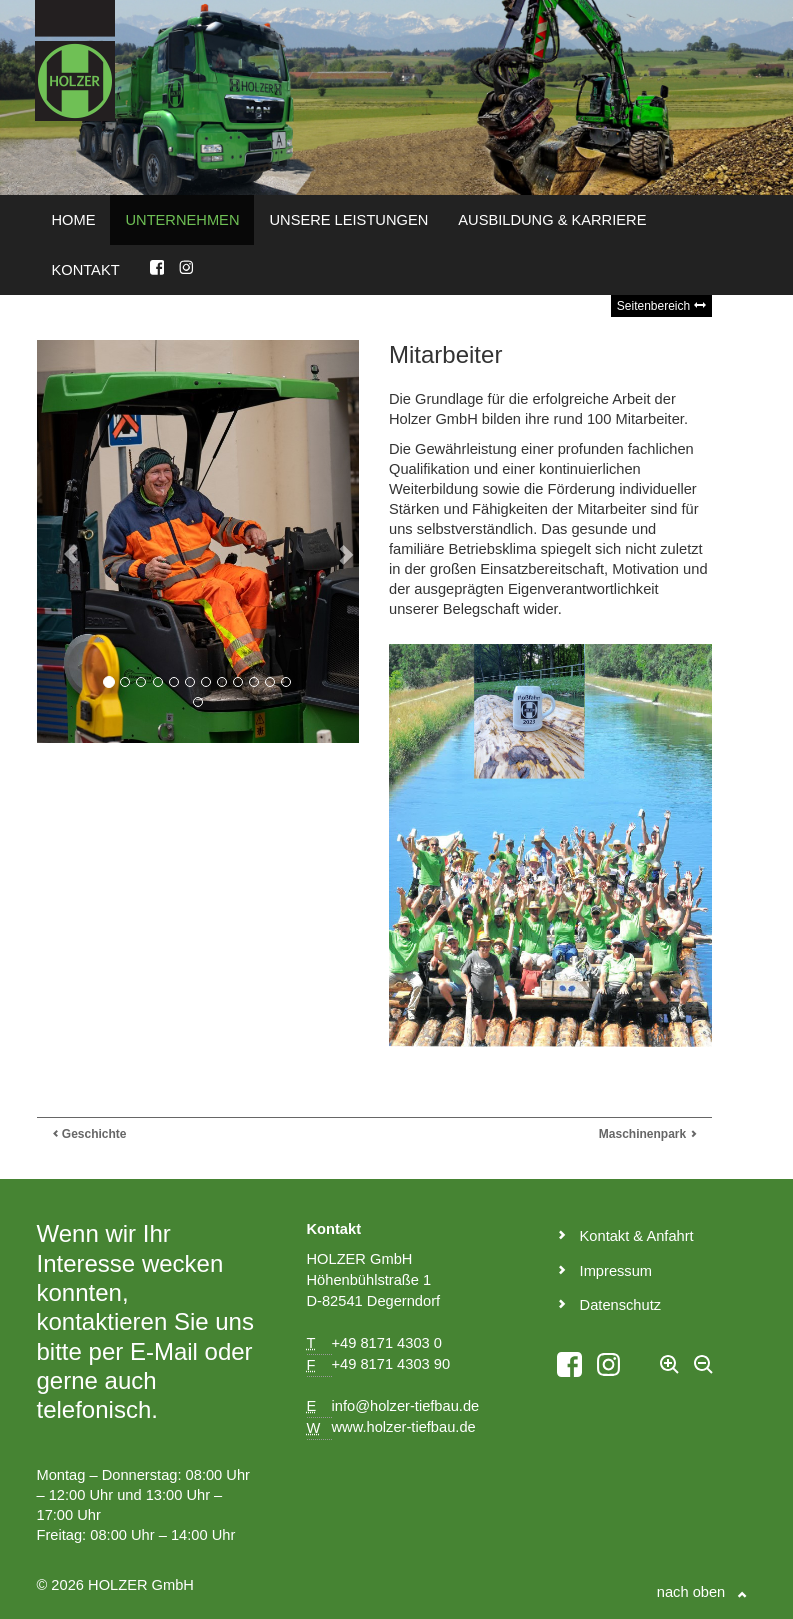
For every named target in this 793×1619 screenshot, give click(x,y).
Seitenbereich (661, 305)
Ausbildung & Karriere (552, 220)
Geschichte (89, 1134)
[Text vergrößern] (670, 1372)
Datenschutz (609, 1305)
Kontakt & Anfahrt (625, 1236)
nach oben (702, 1592)
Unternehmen (182, 220)
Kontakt (86, 270)
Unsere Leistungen (348, 220)
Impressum (605, 1271)
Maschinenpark (648, 1134)
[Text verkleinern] (704, 1372)
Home (74, 220)
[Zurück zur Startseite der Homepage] (75, 59)
